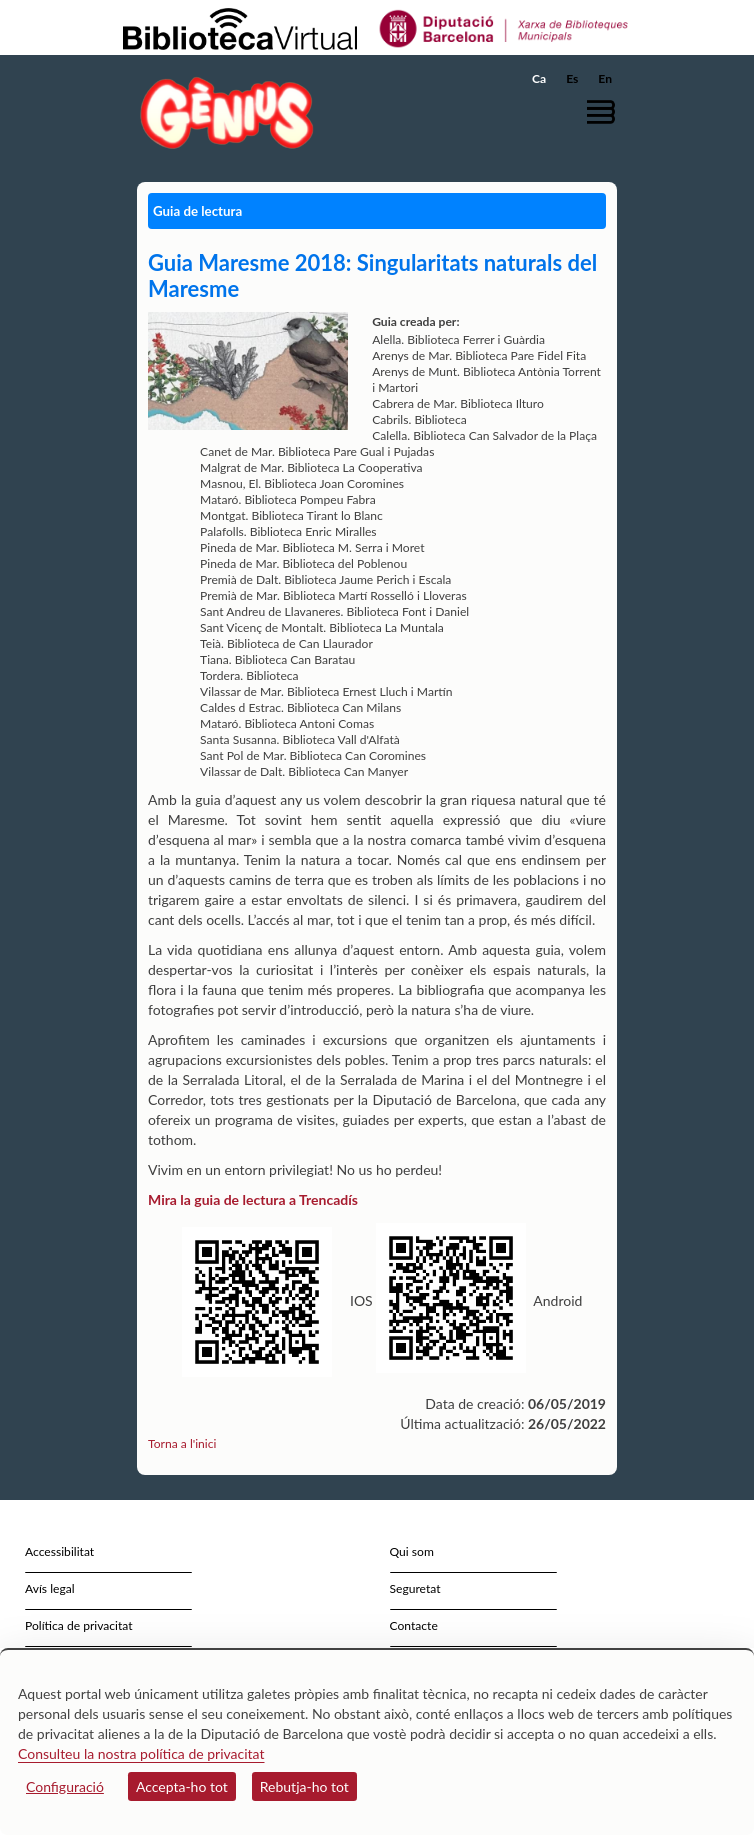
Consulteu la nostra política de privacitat (141, 1753)
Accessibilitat (59, 1551)
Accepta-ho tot (182, 1786)
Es (572, 78)
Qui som (412, 1551)
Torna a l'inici (182, 1443)
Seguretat (415, 1588)
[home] (222, 112)
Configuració (65, 1786)
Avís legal (50, 1588)
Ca (539, 78)
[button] (604, 111)
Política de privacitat (79, 1625)
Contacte (414, 1625)
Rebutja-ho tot (304, 1786)
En (605, 78)
